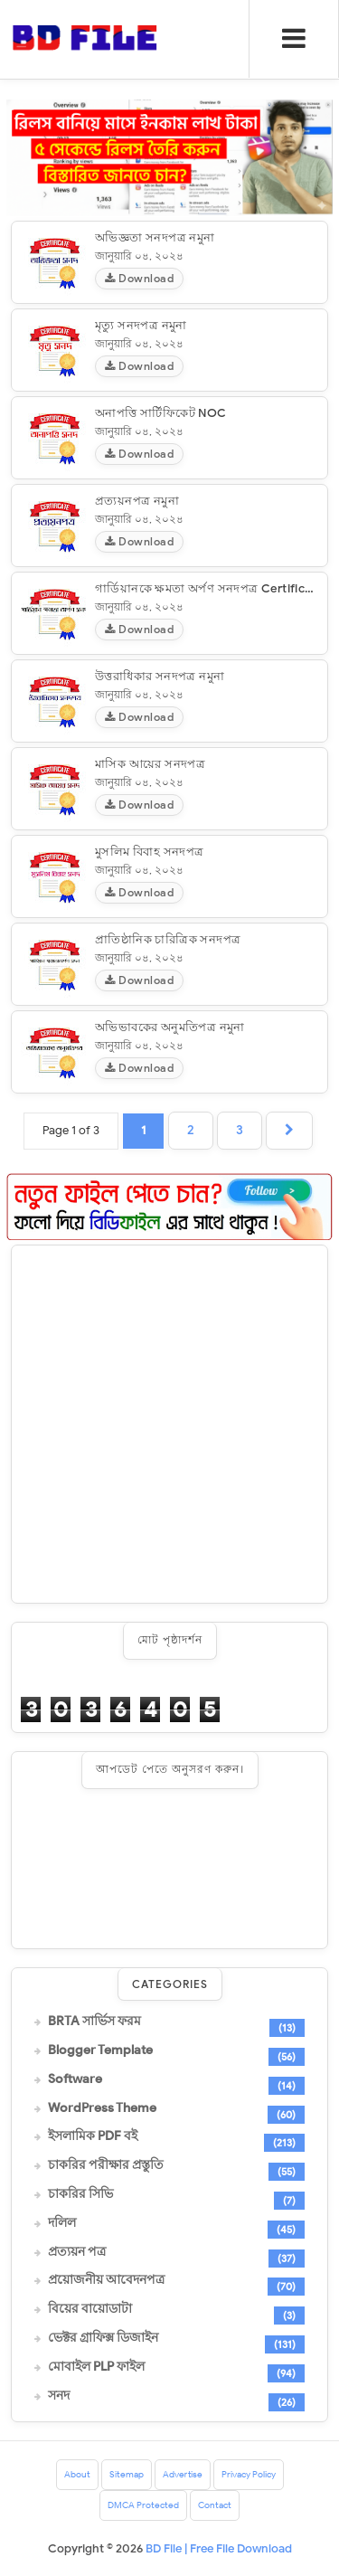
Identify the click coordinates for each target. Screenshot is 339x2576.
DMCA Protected (143, 2505)
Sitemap (126, 2474)
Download (139, 278)
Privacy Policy (248, 2474)
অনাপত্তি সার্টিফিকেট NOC (161, 413)
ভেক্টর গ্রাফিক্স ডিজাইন (103, 2338)
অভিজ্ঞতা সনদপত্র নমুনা (155, 237)
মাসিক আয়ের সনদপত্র (150, 764)
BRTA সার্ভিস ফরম (94, 2021)
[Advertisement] (169, 1424)
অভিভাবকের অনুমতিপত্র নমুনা (170, 1027)
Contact (214, 2505)
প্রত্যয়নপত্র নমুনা (137, 500)
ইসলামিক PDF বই (92, 2136)
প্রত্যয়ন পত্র (77, 2252)
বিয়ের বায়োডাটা (90, 2309)
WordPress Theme (102, 2108)
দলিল (62, 2223)
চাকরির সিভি (80, 2194)
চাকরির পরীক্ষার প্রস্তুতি (106, 2165)
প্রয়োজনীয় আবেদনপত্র (106, 2280)
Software (75, 2079)
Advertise (182, 2474)
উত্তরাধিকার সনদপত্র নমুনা (159, 676)
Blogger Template (100, 2050)
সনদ (59, 2396)
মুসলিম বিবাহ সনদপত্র (149, 851)
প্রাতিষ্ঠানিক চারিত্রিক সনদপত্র (167, 939)
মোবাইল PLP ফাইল (96, 2367)
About (77, 2474)
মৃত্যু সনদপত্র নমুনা (141, 325)
